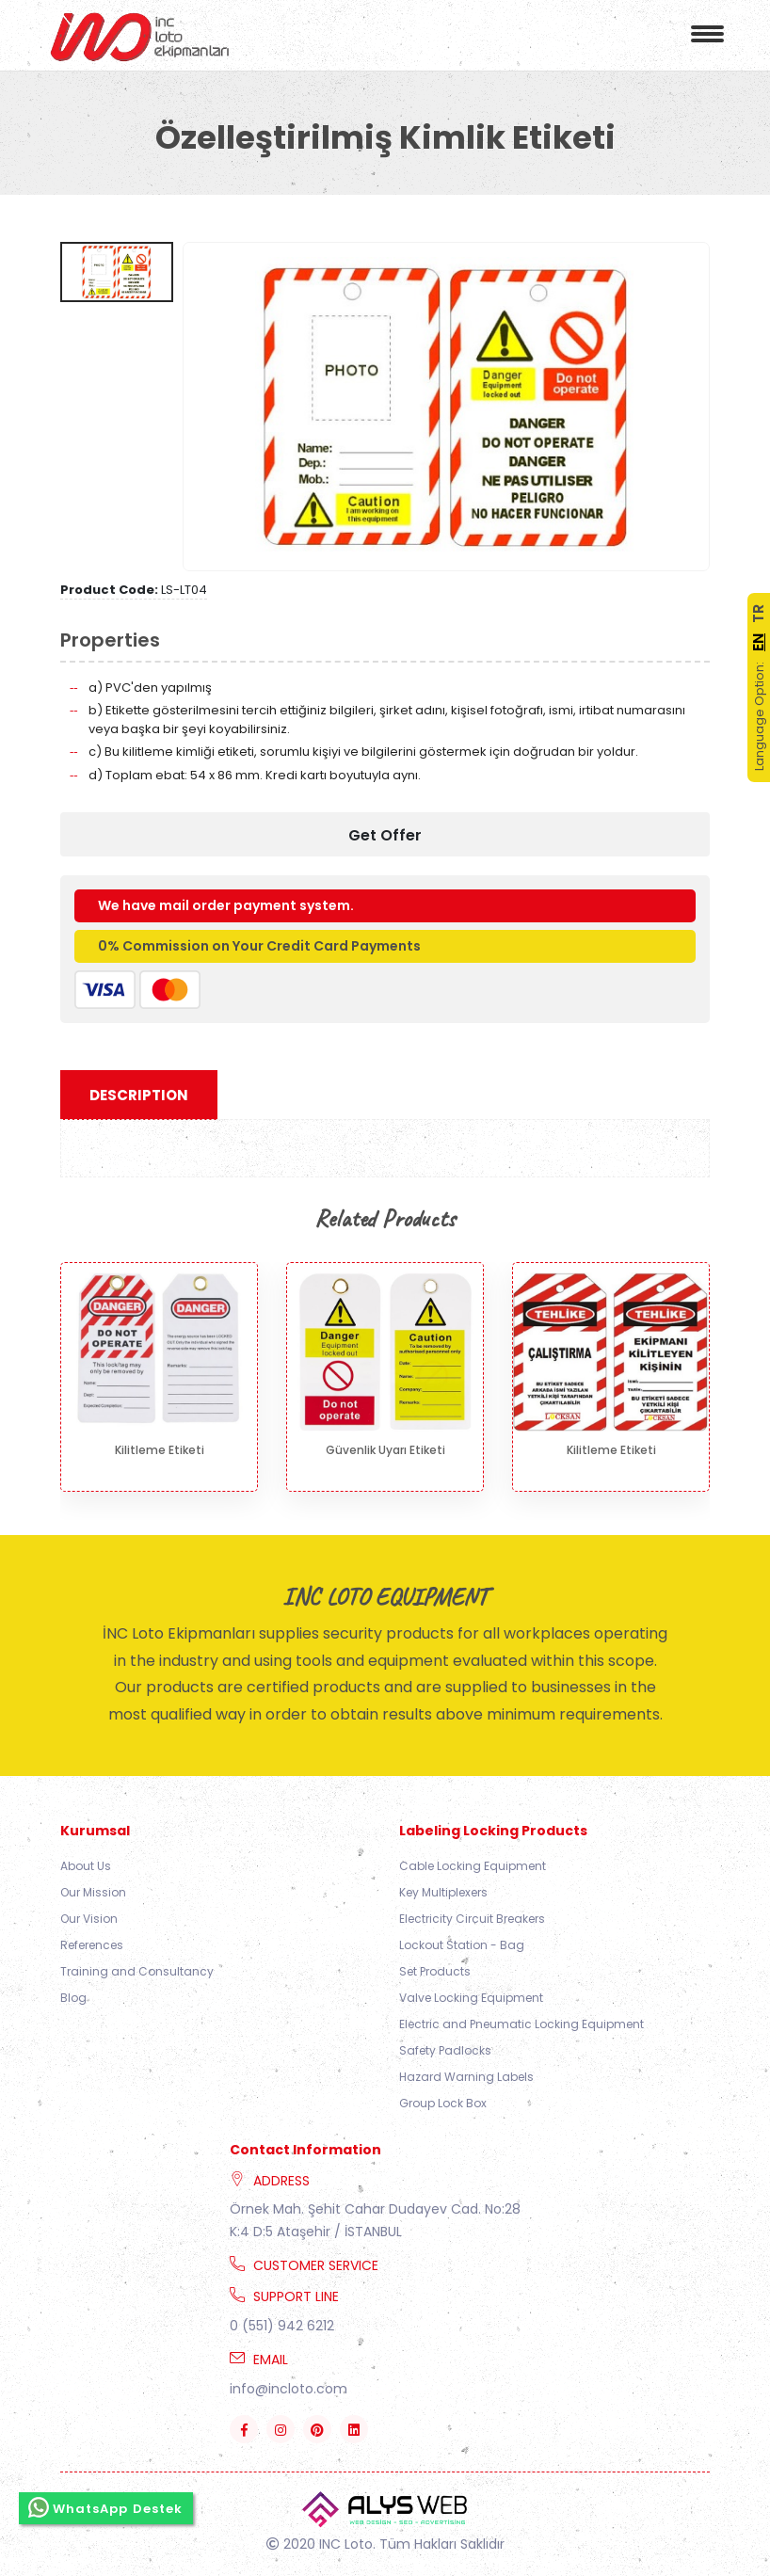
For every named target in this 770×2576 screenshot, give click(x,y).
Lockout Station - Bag (461, 1945)
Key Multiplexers (443, 1892)
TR (758, 613)
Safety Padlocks (445, 2050)
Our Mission (93, 1892)
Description (138, 1095)
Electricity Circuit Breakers (472, 1919)
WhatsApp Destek (106, 2507)
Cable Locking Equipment (472, 1866)
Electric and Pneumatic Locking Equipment (521, 2024)
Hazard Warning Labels (466, 2077)
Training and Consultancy (137, 1971)
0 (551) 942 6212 (282, 2325)
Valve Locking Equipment (471, 1998)
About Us (85, 1866)
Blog (73, 1998)
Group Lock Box (443, 2103)
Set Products (435, 1971)
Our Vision (89, 1919)
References (91, 1945)
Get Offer (385, 835)
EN (758, 642)
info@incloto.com (288, 2388)
